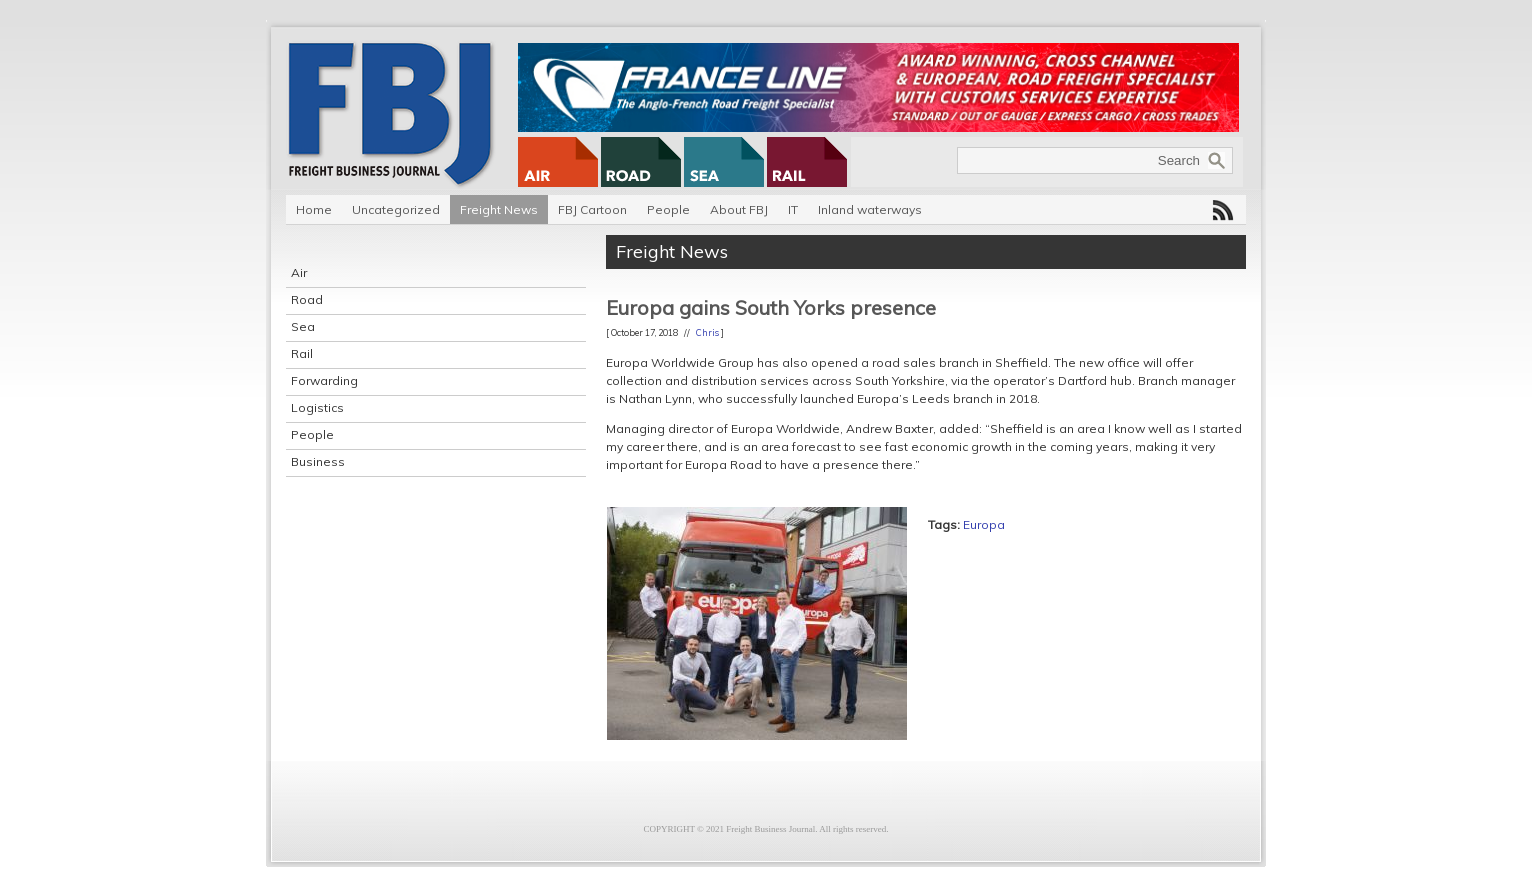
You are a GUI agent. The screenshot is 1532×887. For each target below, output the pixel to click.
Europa (984, 524)
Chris (707, 332)
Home (314, 209)
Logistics (317, 407)
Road (307, 299)
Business (318, 461)
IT (793, 209)
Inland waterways (870, 209)
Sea (303, 326)
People (668, 209)
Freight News (499, 209)
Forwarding (324, 380)
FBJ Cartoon (592, 209)
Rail (302, 353)
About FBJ (739, 209)
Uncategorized (396, 209)
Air (299, 272)
